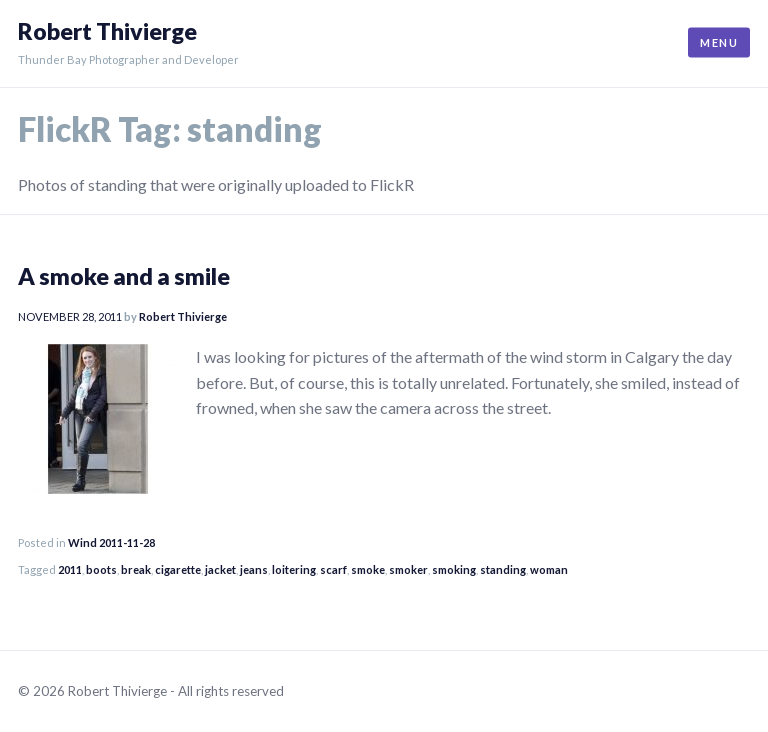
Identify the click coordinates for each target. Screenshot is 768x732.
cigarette (178, 569)
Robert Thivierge (107, 31)
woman (549, 569)
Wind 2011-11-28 (111, 542)
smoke (368, 569)
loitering (294, 569)
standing (503, 569)
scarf (333, 569)
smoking (454, 569)
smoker (408, 569)
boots (101, 569)
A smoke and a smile (124, 276)
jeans (254, 569)
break (136, 569)
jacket (220, 569)
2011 (70, 569)
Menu (719, 42)
